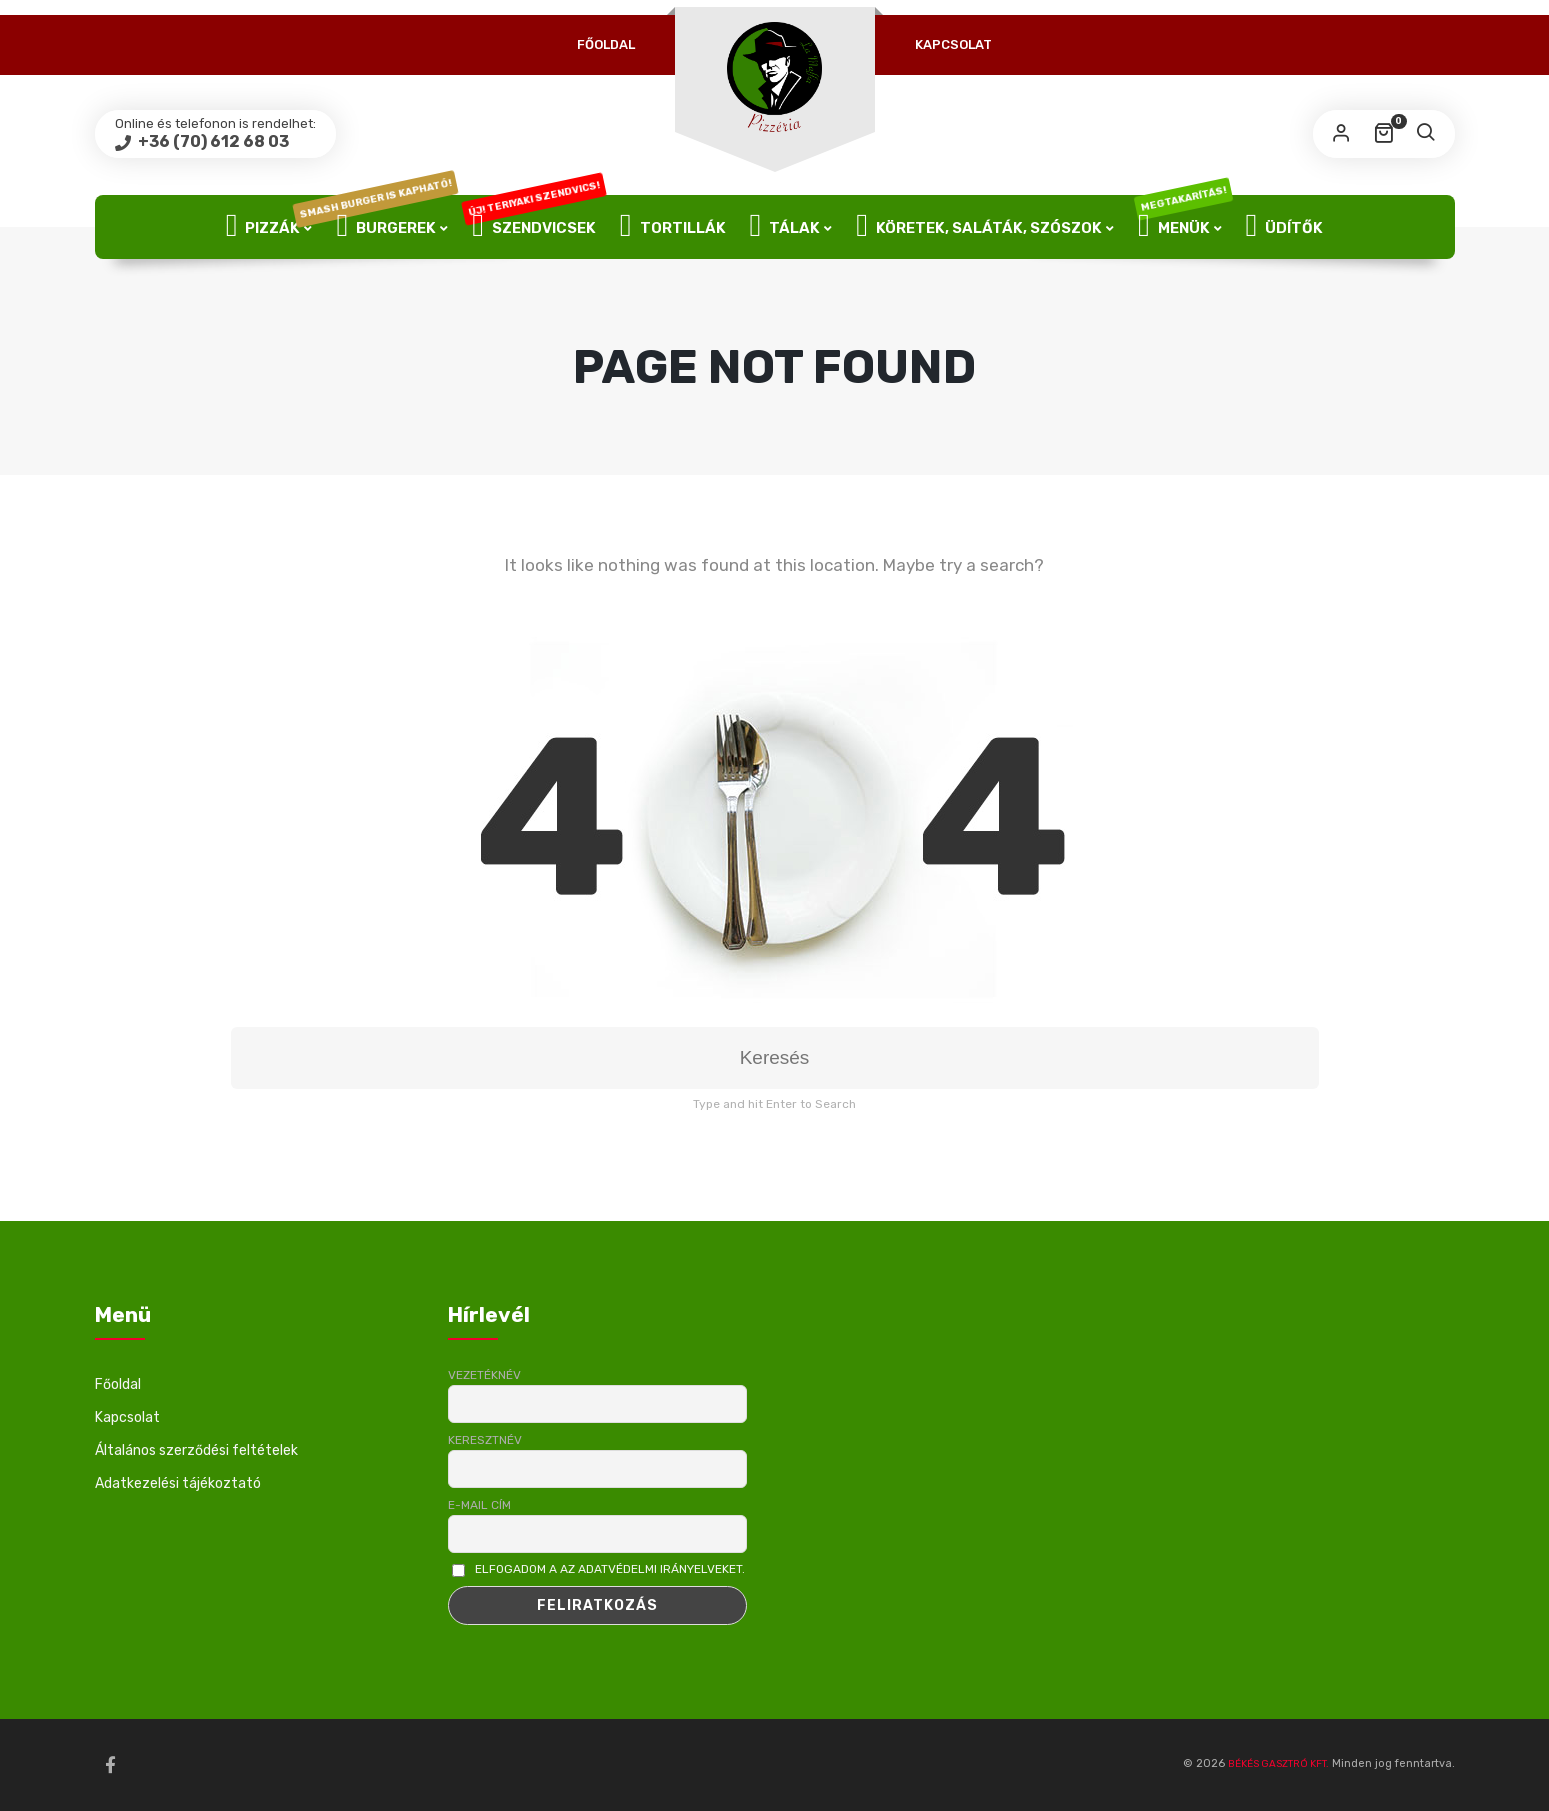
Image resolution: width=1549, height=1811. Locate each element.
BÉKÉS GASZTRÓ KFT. (1278, 1764)
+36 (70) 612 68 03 (212, 141)
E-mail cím (479, 1505)
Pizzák (263, 227)
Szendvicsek (534, 227)
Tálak (785, 227)
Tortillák (673, 227)
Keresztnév (485, 1440)
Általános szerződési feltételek (196, 1450)
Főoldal (606, 44)
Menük (1182, 227)
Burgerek (392, 227)
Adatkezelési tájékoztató (178, 1483)
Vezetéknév (484, 1375)
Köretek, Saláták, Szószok (979, 227)
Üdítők (1285, 227)
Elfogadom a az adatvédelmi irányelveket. (610, 1569)
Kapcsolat (953, 44)
